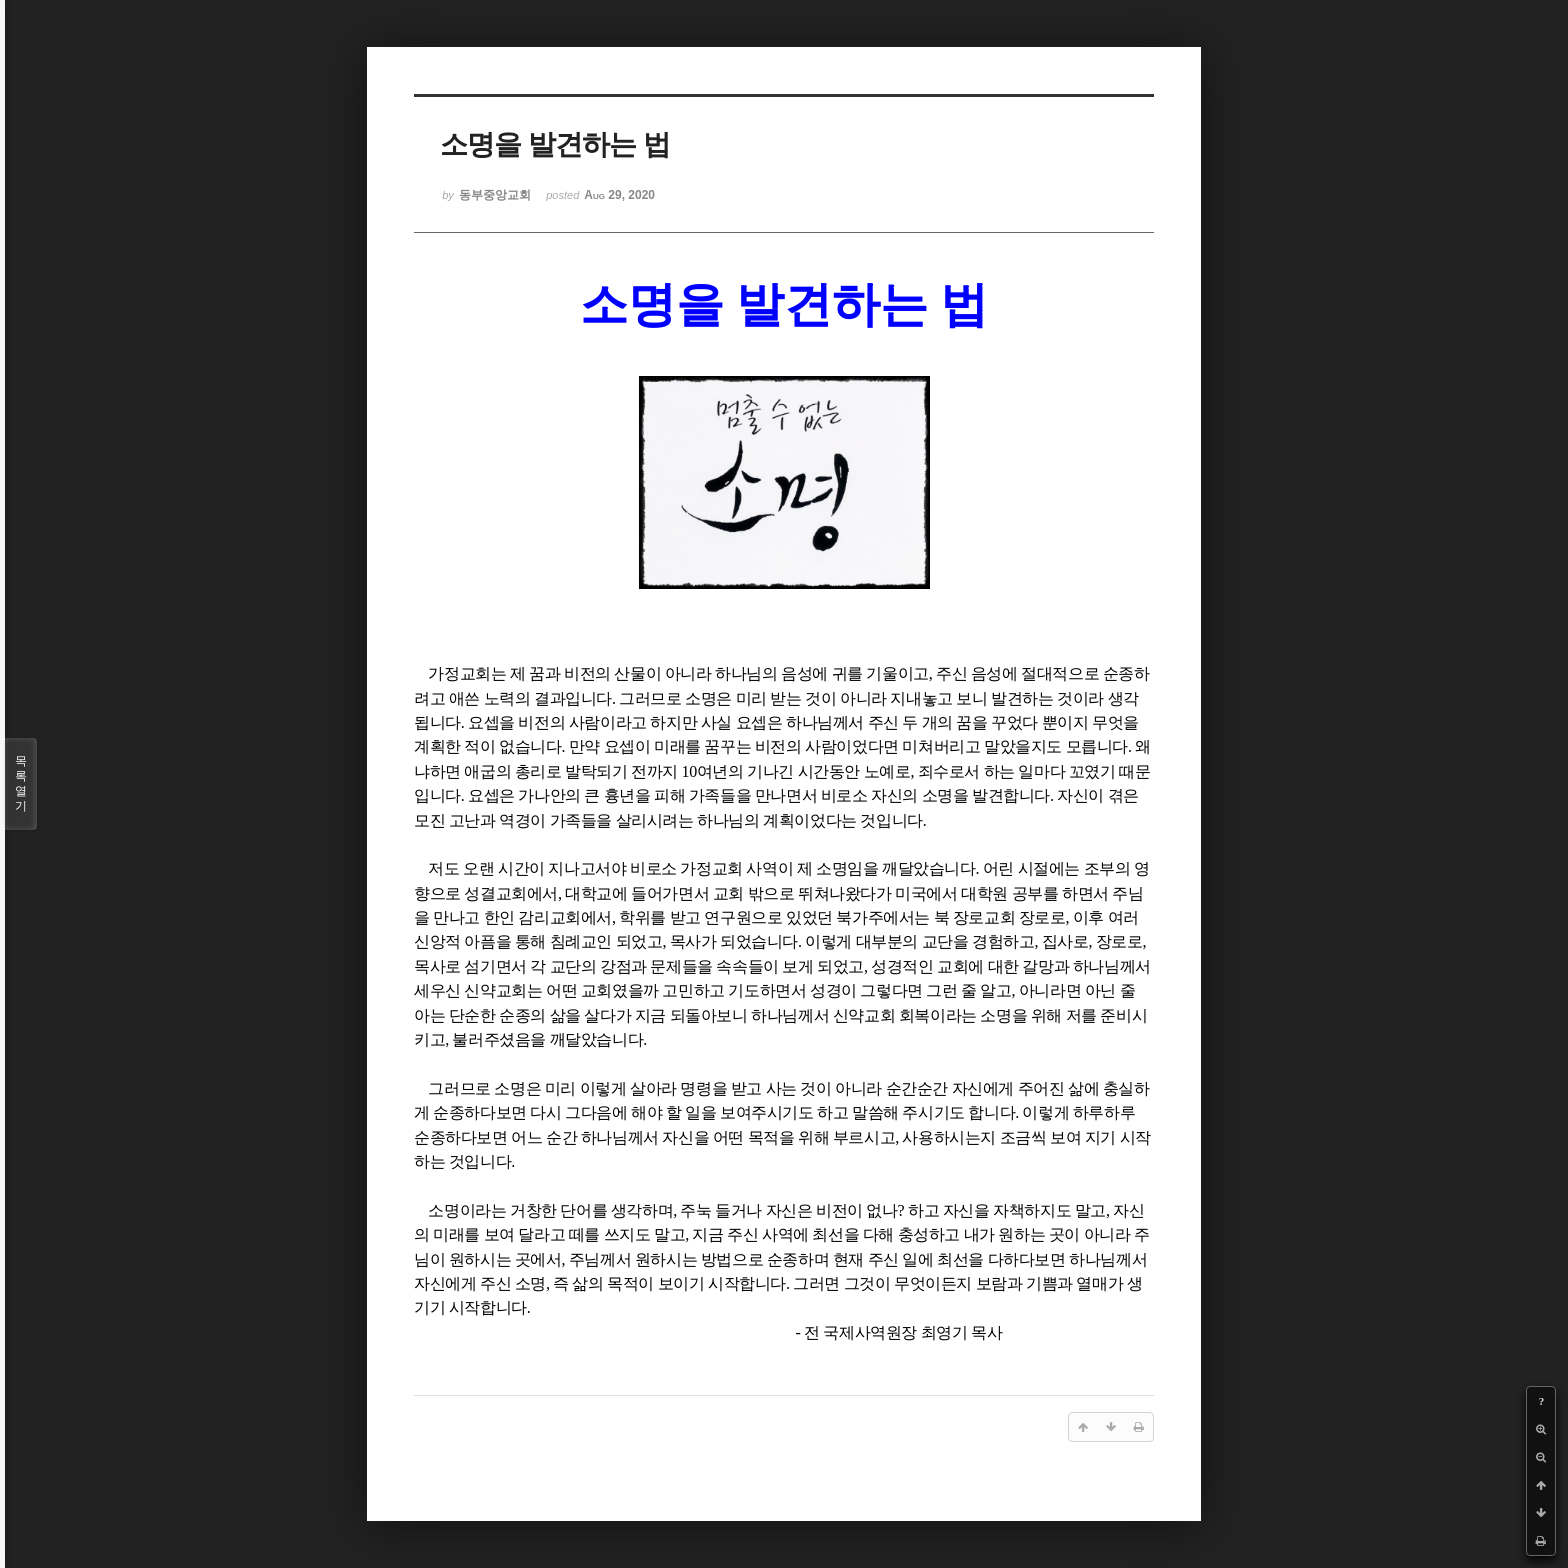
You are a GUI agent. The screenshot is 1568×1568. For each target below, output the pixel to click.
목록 (21, 784)
